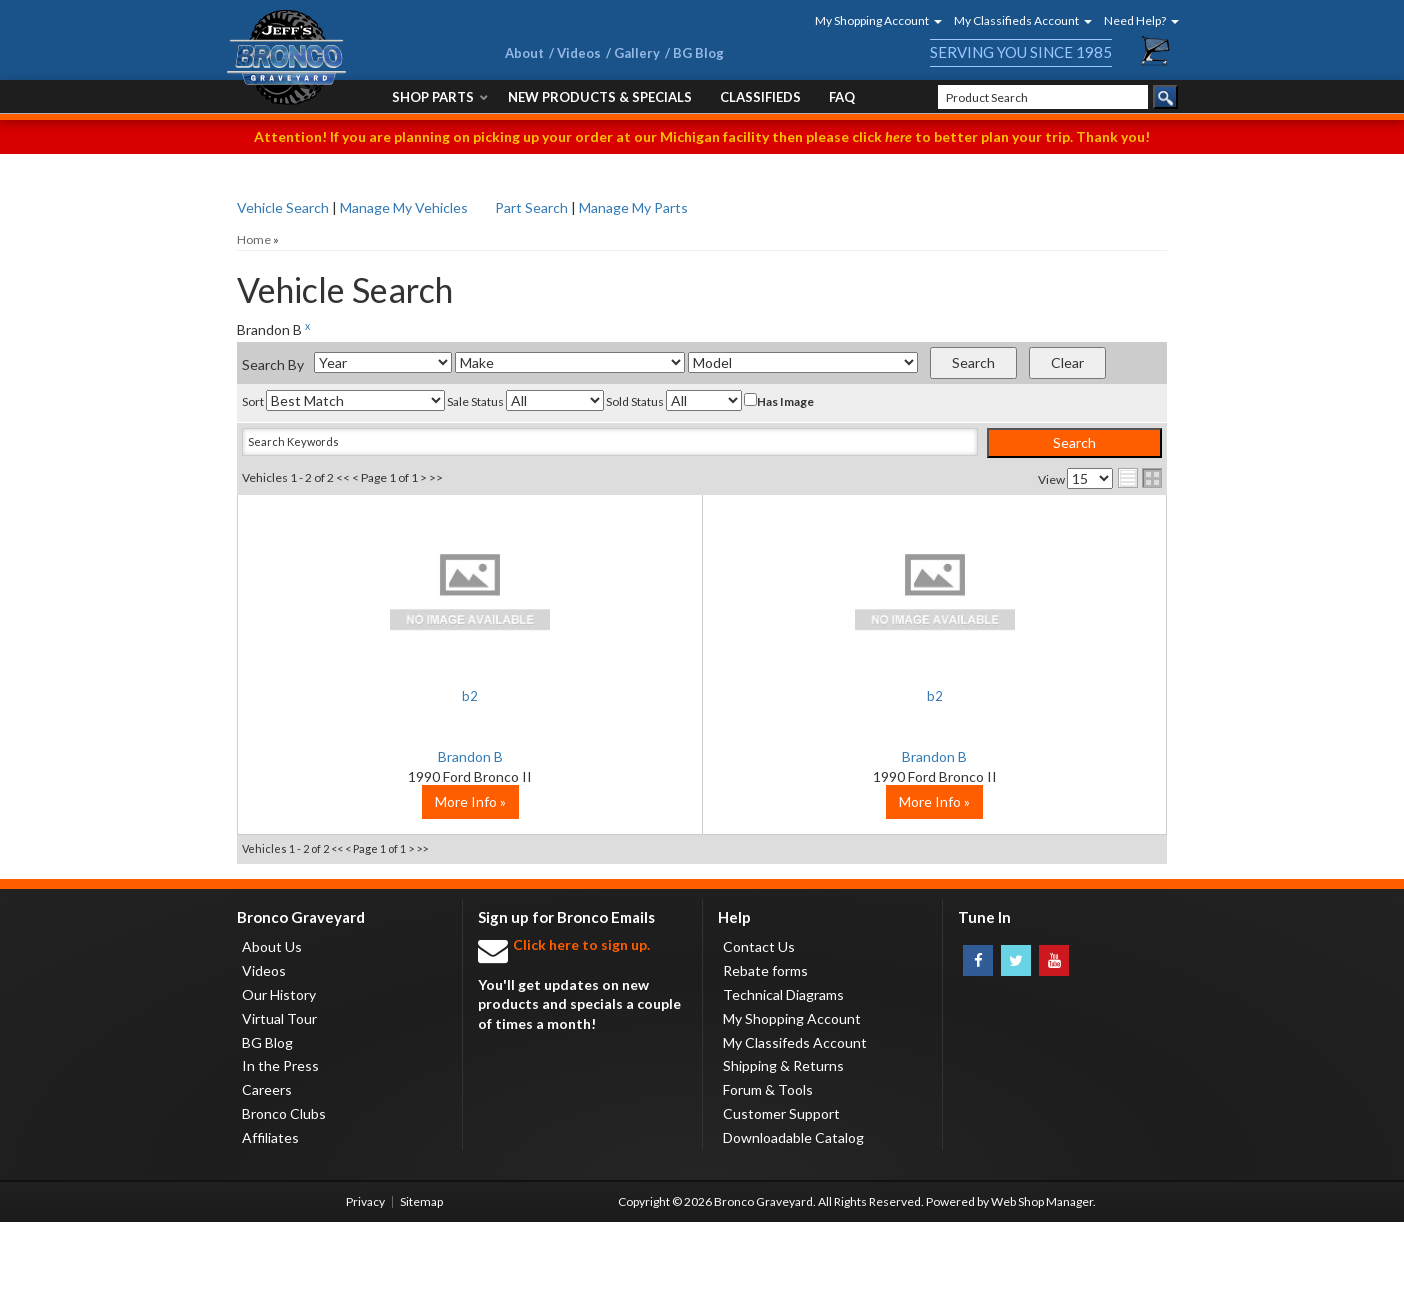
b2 (392, 695)
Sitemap (421, 1281)
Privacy (365, 1281)
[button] (872, 20)
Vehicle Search (283, 207)
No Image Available (392, 590)
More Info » (392, 881)
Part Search (531, 207)
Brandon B (392, 756)
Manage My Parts (633, 207)
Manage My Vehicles (404, 207)
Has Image (779, 401)
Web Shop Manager (1042, 1281)
